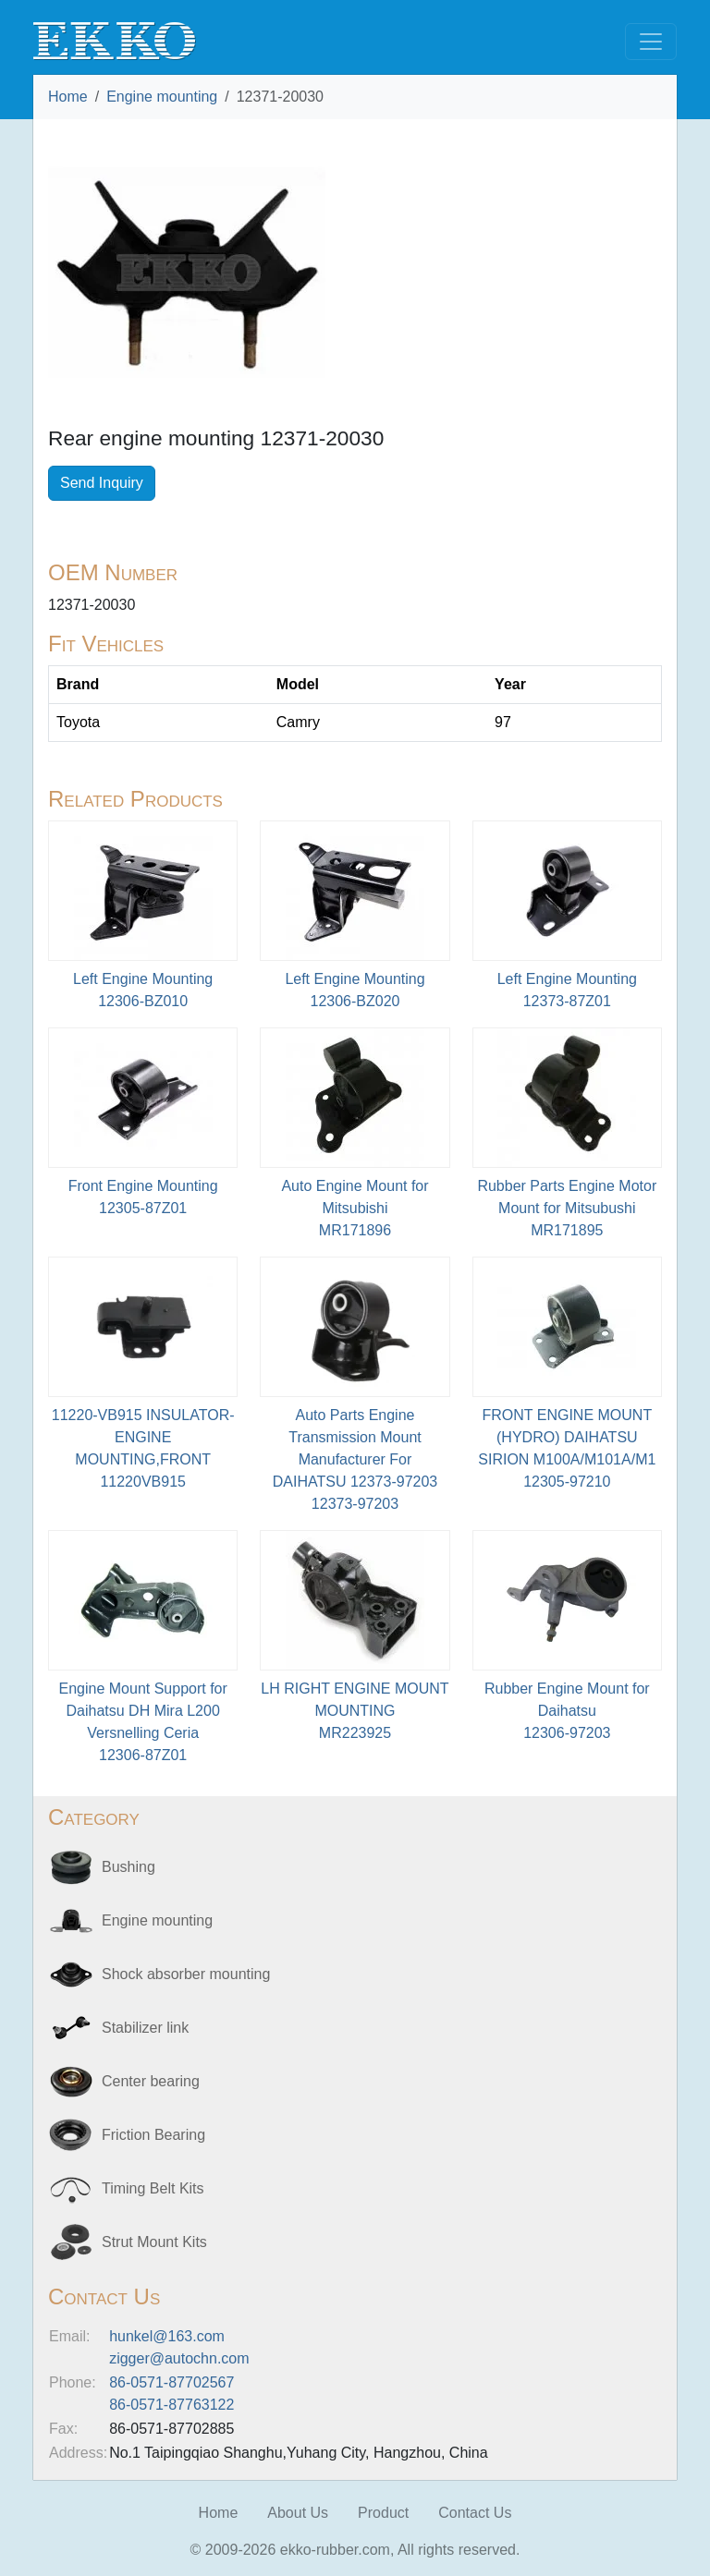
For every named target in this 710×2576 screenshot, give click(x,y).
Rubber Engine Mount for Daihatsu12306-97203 (567, 1711)
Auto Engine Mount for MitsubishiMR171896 (354, 1208)
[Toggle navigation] (651, 41)
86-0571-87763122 (171, 2404)
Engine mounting (161, 96)
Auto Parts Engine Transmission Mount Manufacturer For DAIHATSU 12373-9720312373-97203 (355, 1459)
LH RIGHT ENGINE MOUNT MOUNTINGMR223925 (354, 1711)
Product (383, 2513)
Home (68, 96)
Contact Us (474, 2513)
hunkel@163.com (167, 2336)
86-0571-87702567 (171, 2382)
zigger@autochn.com (179, 2358)
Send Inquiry (101, 483)
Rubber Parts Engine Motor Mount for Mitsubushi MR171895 (566, 1208)
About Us (297, 2513)
